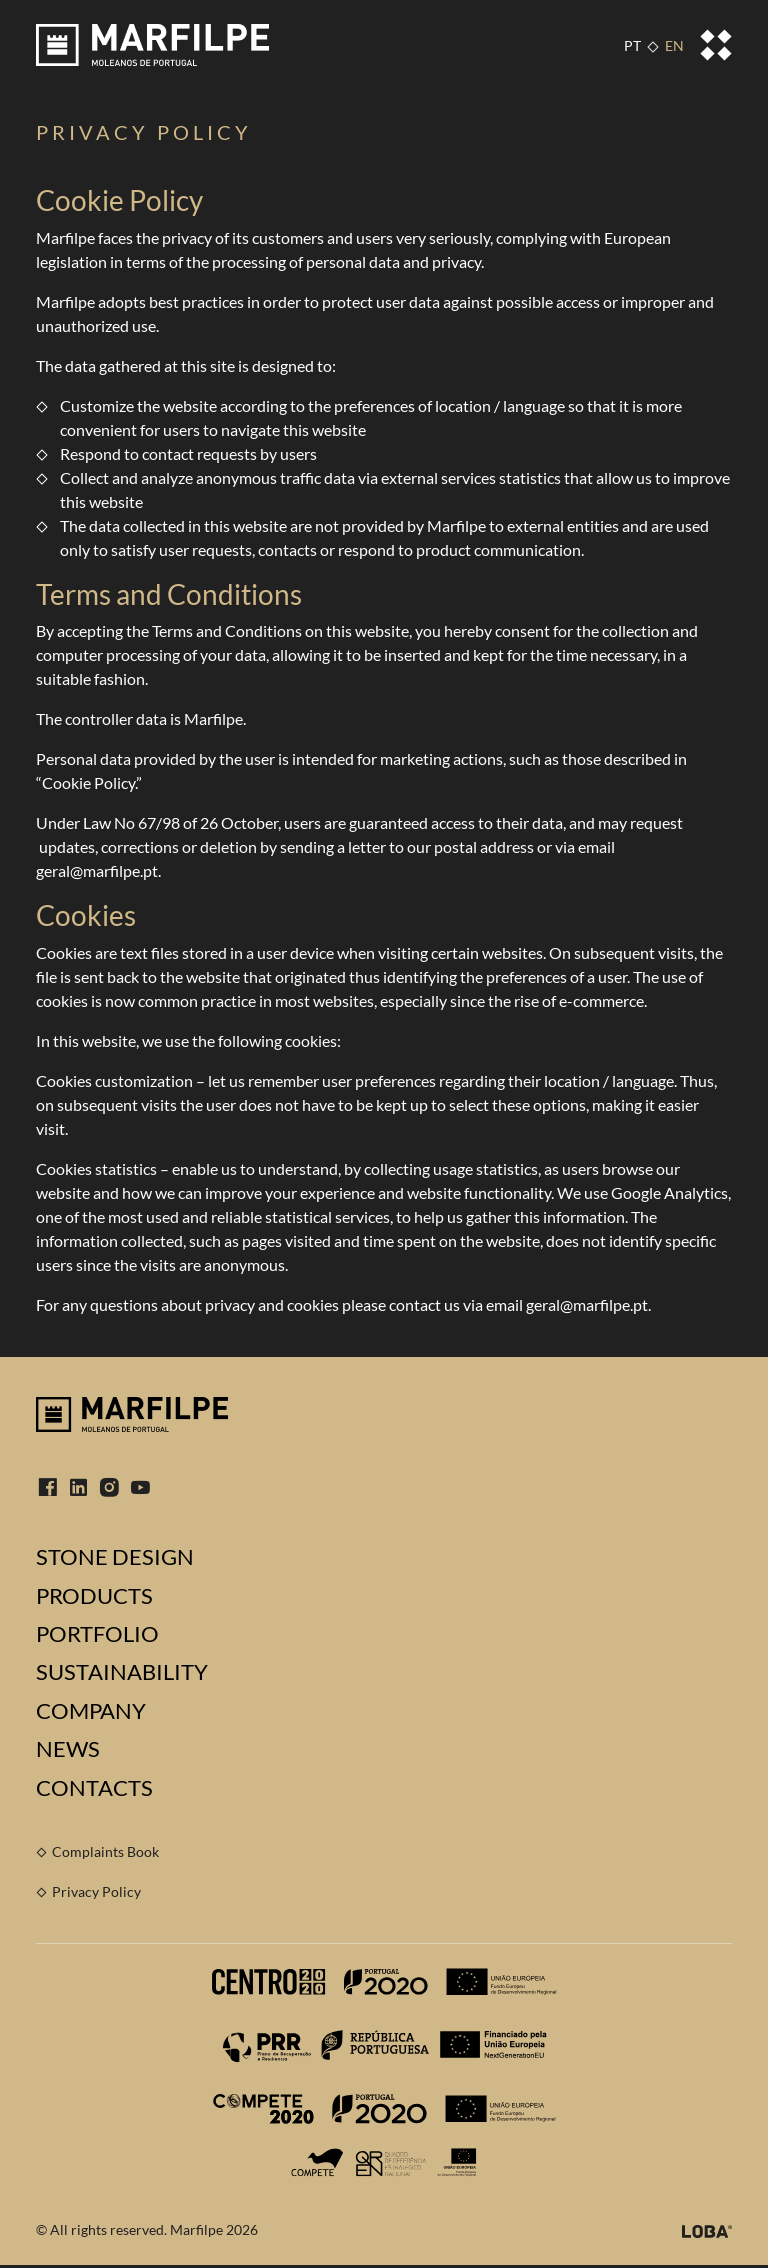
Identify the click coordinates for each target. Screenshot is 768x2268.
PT (632, 45)
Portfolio (97, 1634)
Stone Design (115, 1557)
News (68, 1749)
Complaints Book (105, 1851)
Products (94, 1596)
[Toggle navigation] (716, 45)
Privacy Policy (96, 1891)
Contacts (94, 1788)
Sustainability (122, 1672)
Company (91, 1711)
